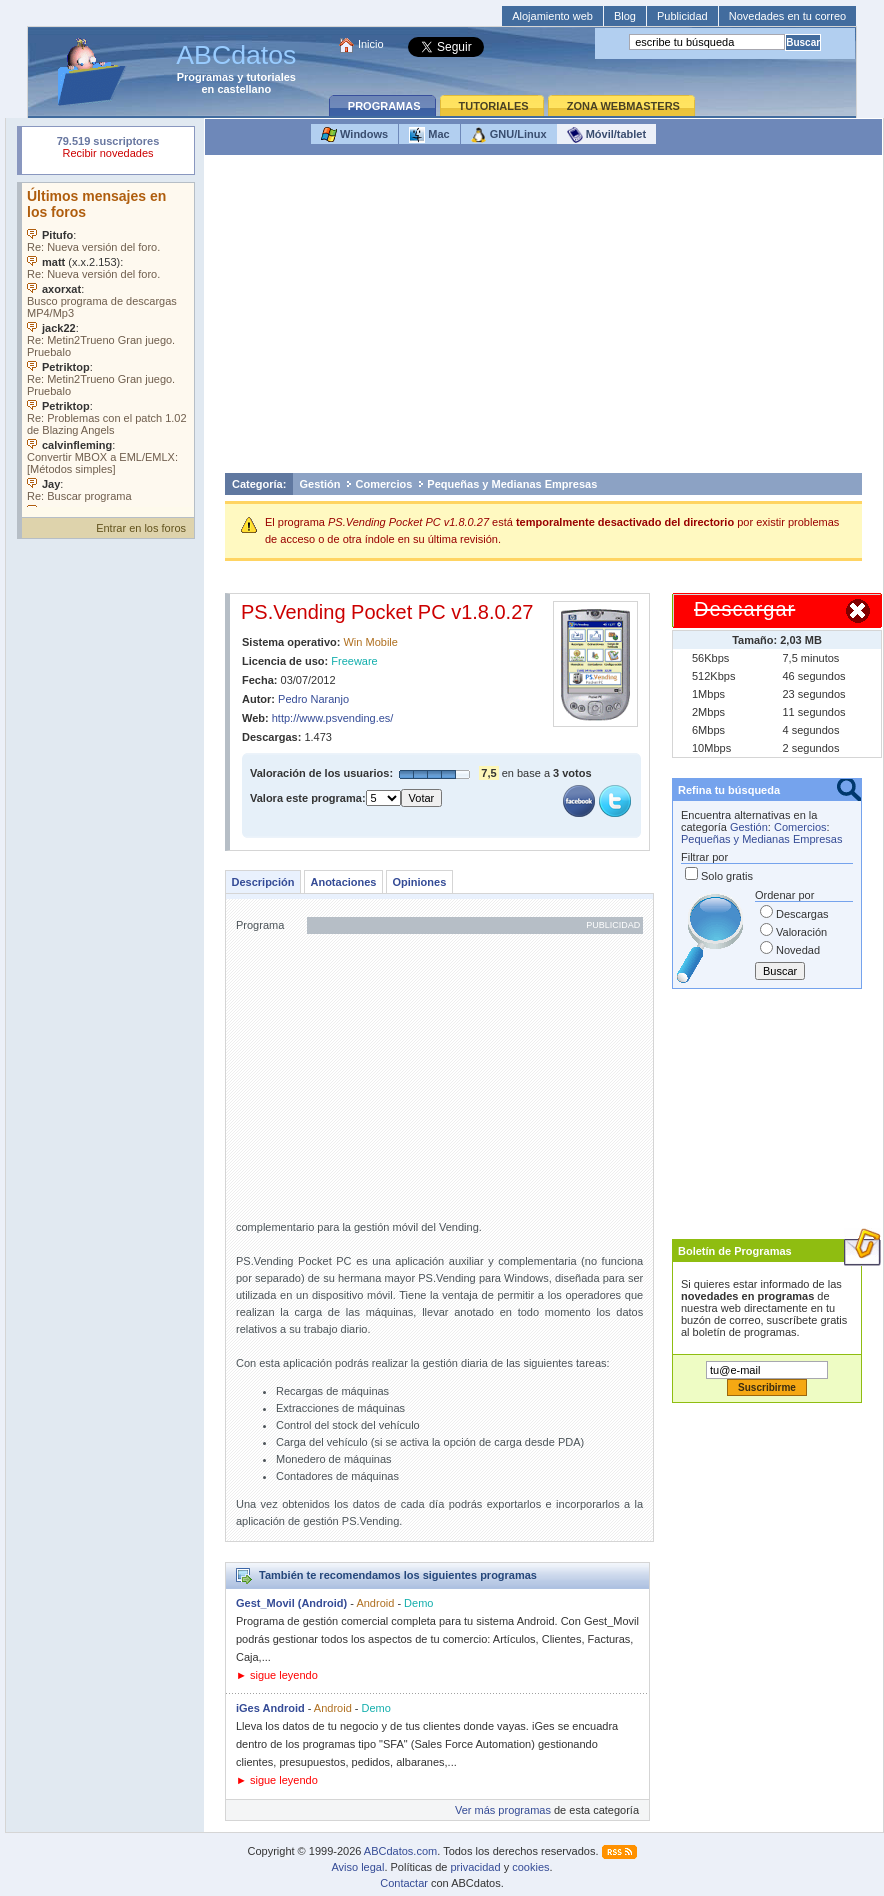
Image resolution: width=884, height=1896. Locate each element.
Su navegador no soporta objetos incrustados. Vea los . (108, 345)
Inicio (371, 44)
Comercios (383, 484)
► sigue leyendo (277, 1675)
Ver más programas (503, 1810)
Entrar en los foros (141, 528)
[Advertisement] (543, 319)
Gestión (320, 484)
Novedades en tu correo (787, 16)
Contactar (404, 1883)
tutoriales (271, 77)
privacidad (475, 1867)
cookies (530, 1867)
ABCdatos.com (400, 1851)
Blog (625, 16)
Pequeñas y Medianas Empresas (512, 484)
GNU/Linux (509, 135)
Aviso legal (357, 1867)
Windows (354, 135)
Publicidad (682, 16)
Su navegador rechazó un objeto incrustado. (108, 149)
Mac (429, 135)
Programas (205, 77)
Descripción (263, 882)
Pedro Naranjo (313, 699)
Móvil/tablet (607, 135)
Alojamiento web (552, 16)
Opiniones (419, 882)
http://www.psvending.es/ (333, 718)
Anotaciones (343, 882)
